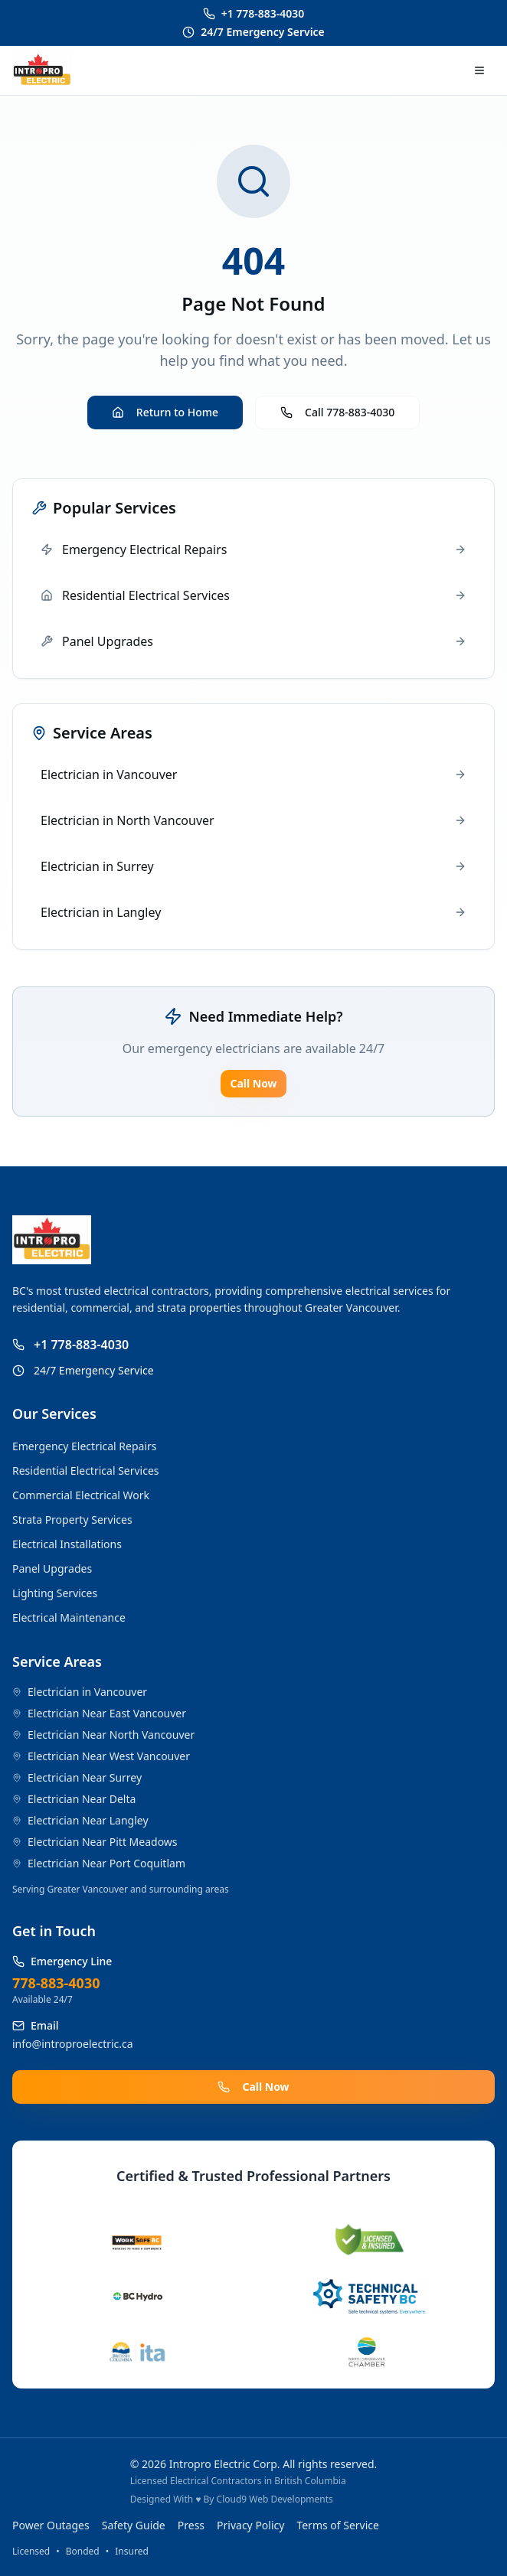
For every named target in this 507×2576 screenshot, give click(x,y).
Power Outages (51, 2525)
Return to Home (165, 412)
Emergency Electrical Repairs (84, 1446)
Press (191, 2525)
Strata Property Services (72, 1519)
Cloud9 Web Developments (275, 2499)
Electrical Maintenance (69, 1617)
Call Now (253, 1083)
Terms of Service (337, 2525)
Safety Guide (133, 2525)
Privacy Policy (250, 2525)
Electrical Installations (67, 1544)
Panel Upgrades (52, 1568)
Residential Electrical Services (85, 1470)
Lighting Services (54, 1593)
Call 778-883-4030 (337, 412)
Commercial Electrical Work (80, 1495)
